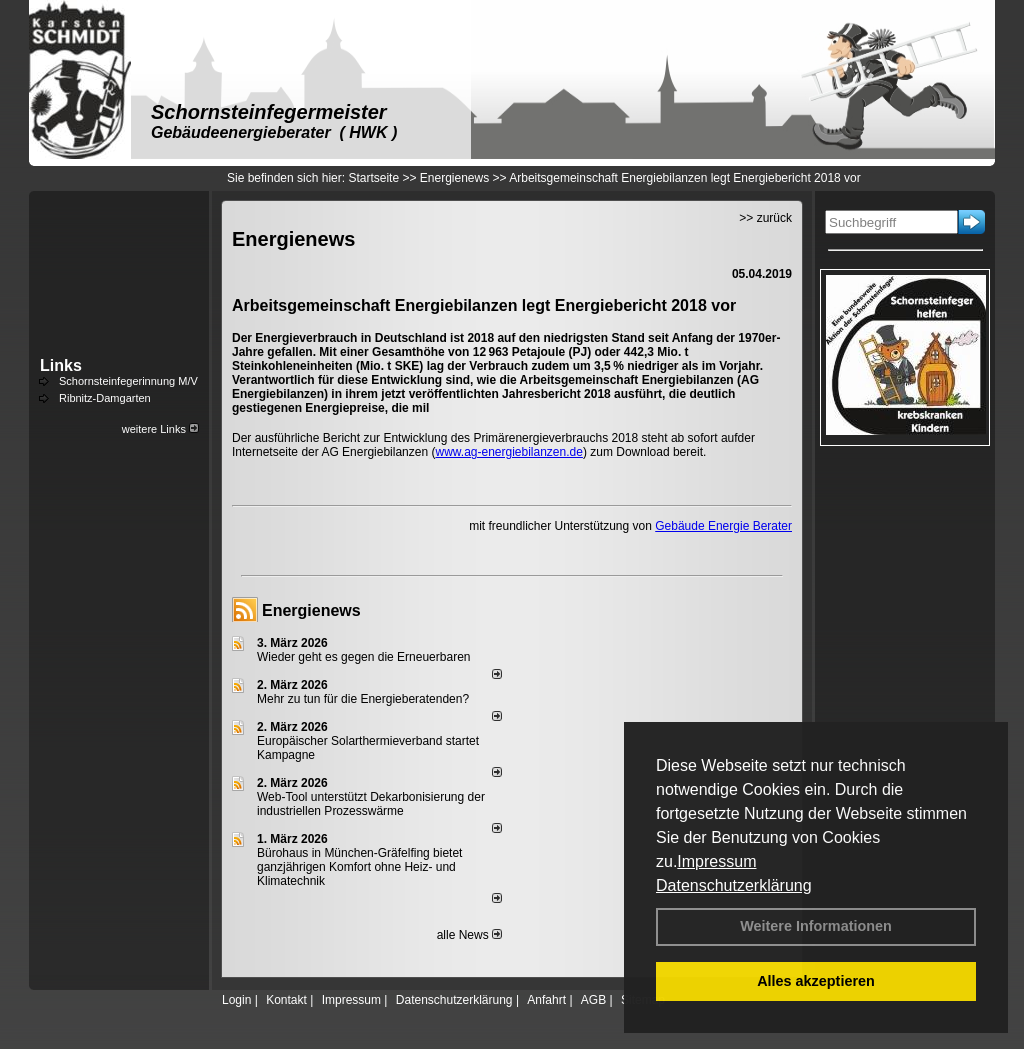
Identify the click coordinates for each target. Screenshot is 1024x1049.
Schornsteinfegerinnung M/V (128, 381)
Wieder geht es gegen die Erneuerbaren (363, 657)
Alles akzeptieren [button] (816, 981)
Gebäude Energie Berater (723, 526)
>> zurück (765, 218)
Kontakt (286, 1000)
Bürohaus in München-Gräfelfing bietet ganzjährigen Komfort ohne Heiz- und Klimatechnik (359, 867)
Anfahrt (546, 1000)
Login (236, 1000)
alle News (469, 935)
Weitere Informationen (816, 926)
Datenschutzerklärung (734, 885)
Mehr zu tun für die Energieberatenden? (363, 699)
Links (61, 365)
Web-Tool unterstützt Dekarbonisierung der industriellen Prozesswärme (371, 804)
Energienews (311, 610)
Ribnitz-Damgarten (105, 398)
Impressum (716, 861)
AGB (593, 1000)
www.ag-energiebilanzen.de (508, 452)
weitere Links (160, 429)
